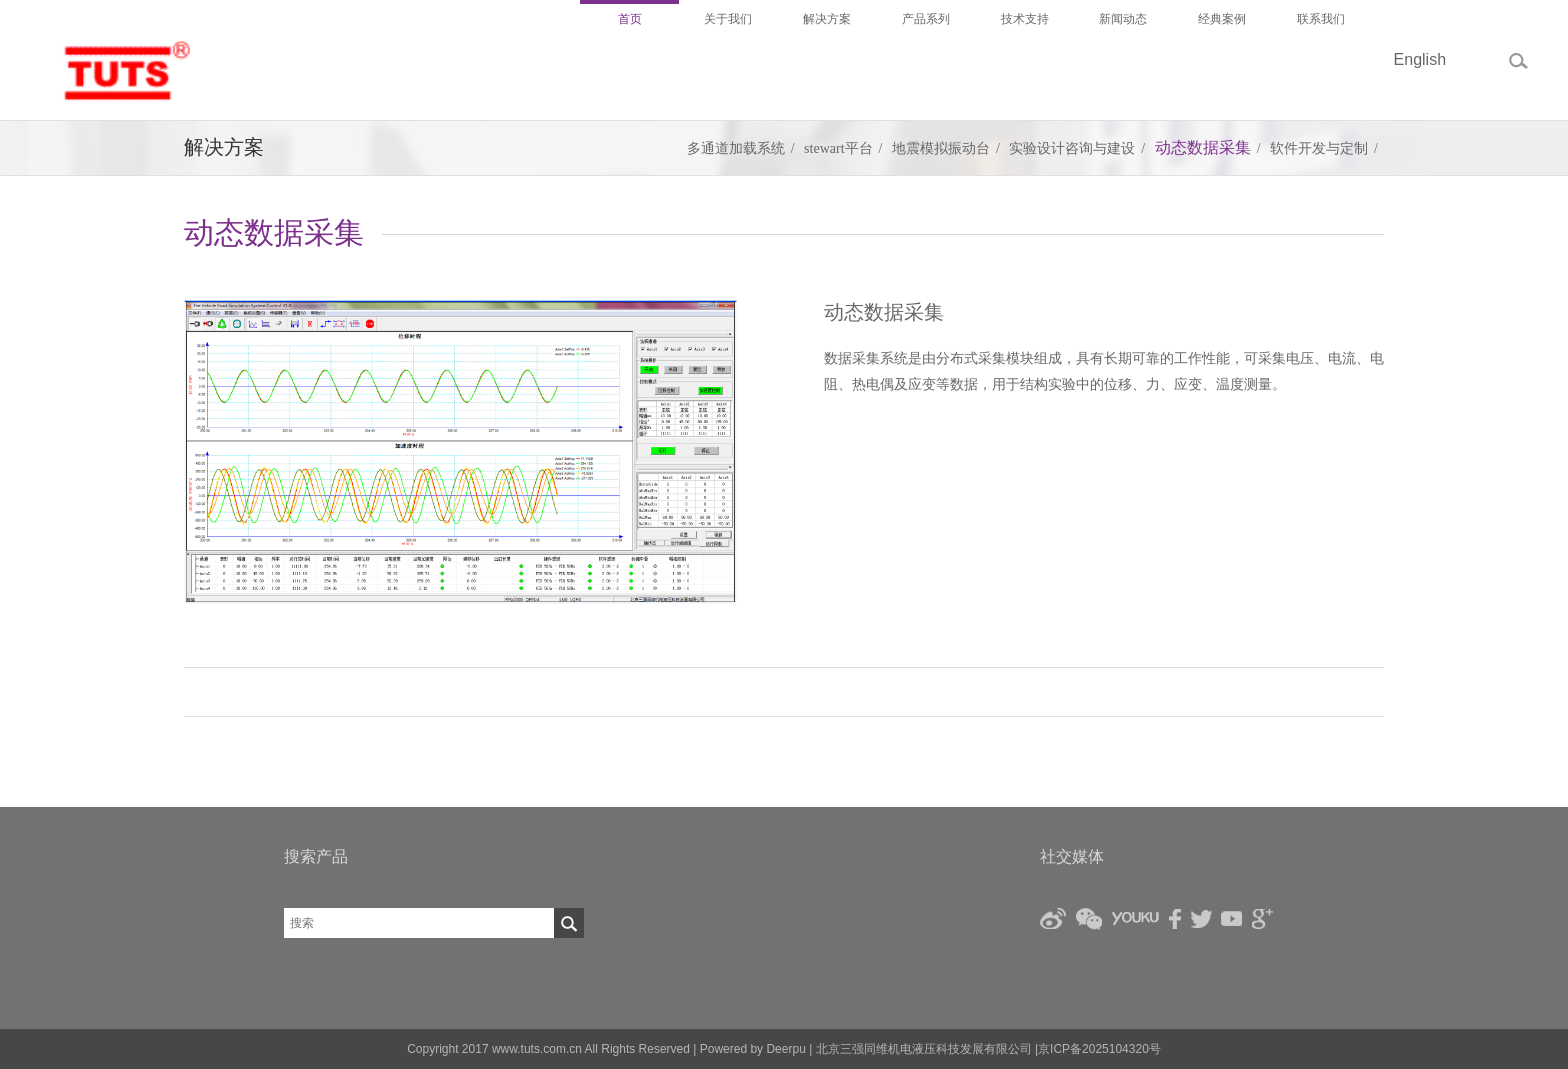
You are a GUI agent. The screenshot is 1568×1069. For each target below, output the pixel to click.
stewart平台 (838, 148)
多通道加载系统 (736, 148)
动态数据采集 (1203, 147)
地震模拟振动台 (941, 148)
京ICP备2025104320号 (1099, 1049)
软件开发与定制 (1319, 148)
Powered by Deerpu (753, 1049)
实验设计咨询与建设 (1072, 148)
